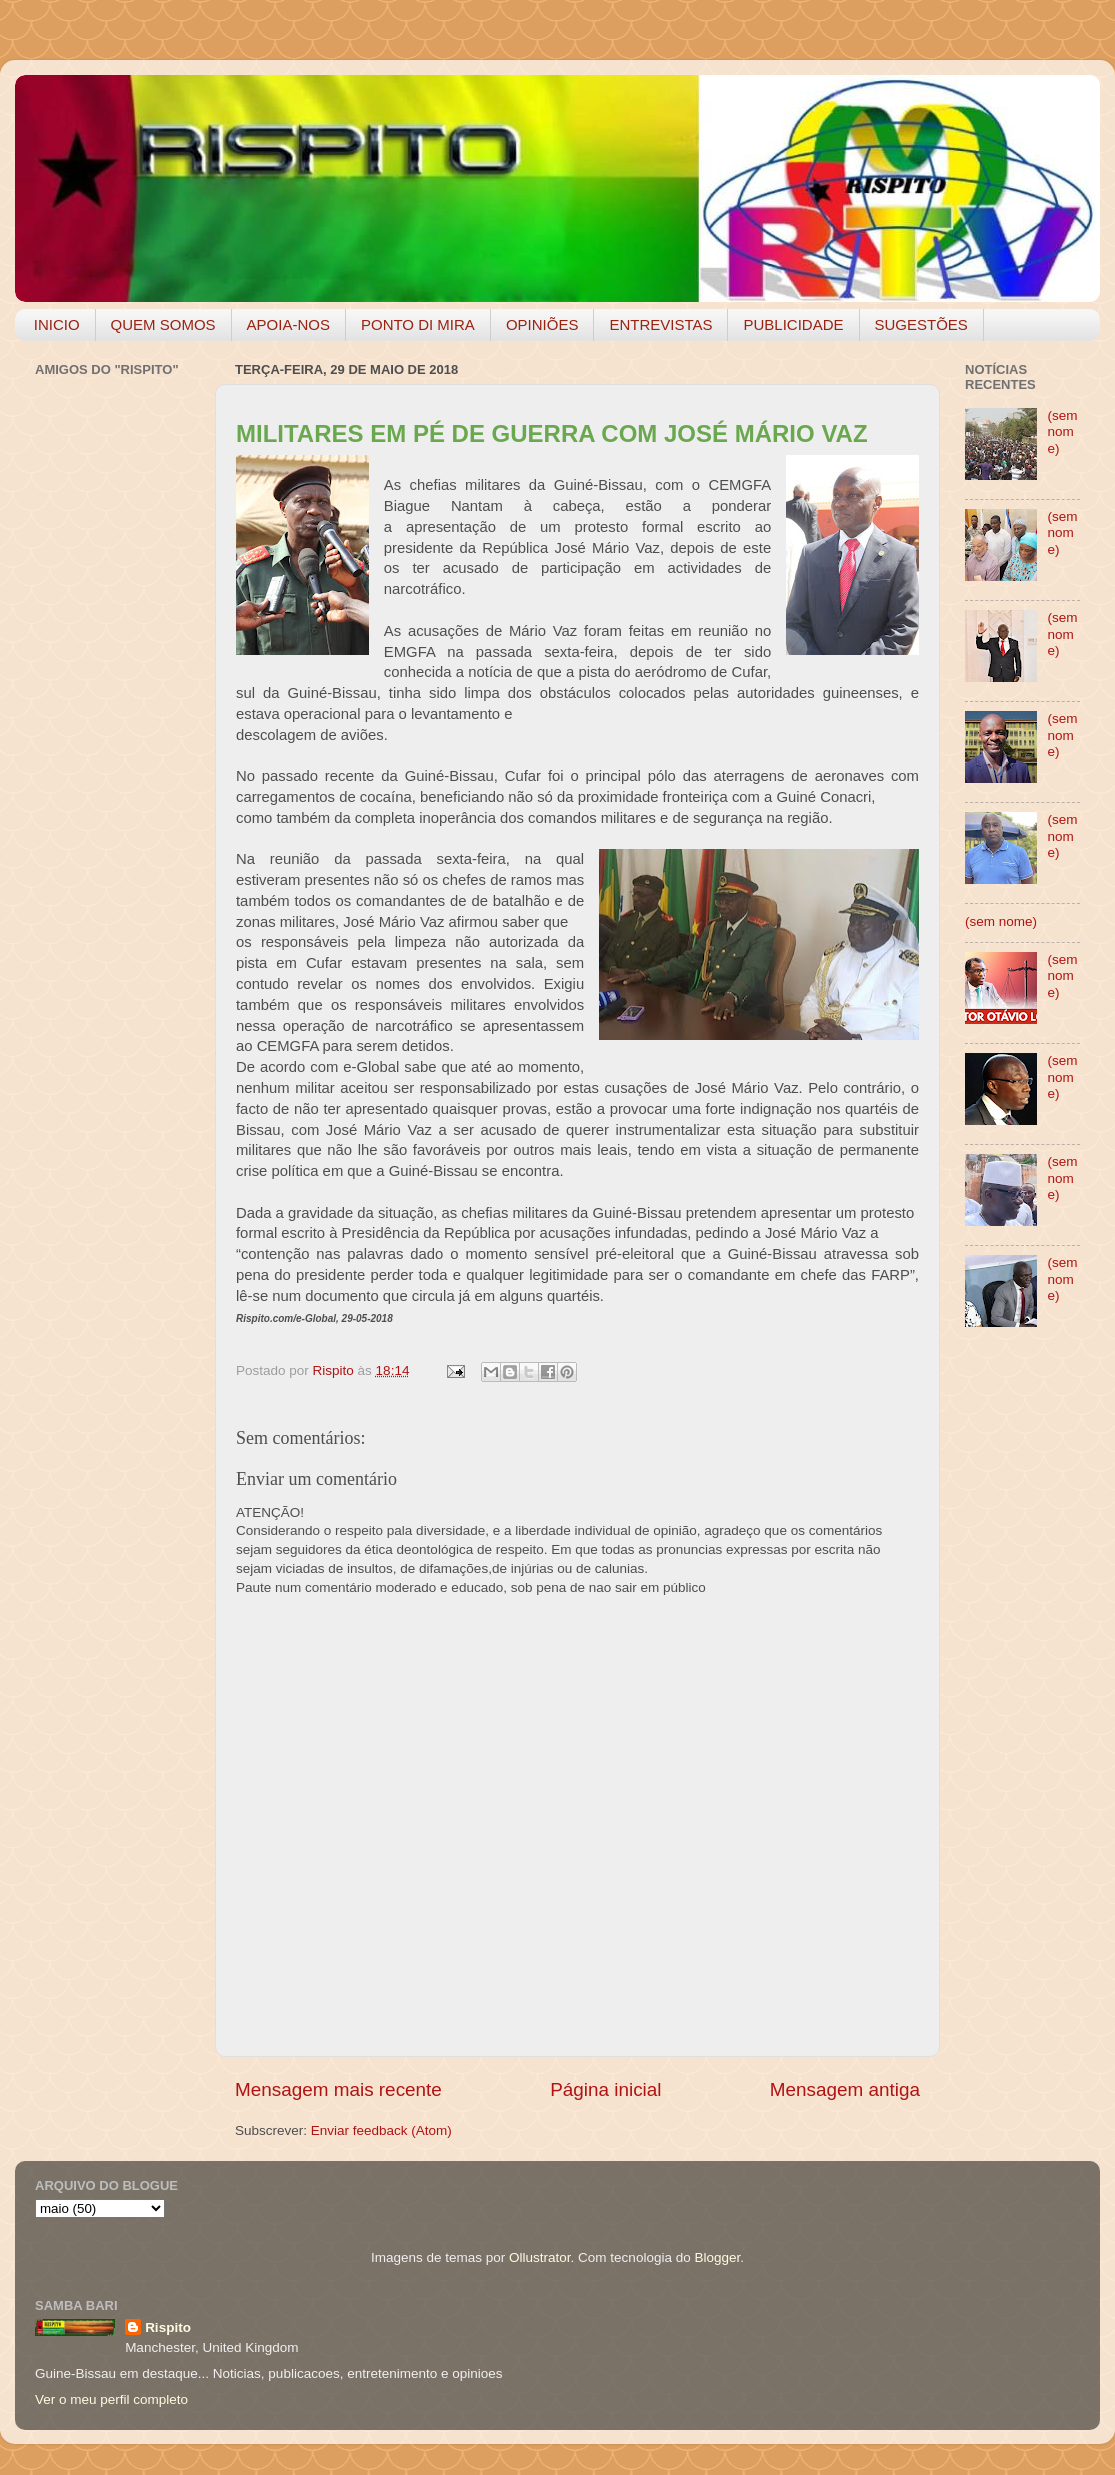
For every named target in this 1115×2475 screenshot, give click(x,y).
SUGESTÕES (921, 324)
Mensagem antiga (845, 2089)
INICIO (57, 324)
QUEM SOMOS (163, 324)
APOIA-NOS (288, 324)
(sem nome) (1062, 431)
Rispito (168, 2327)
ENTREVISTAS (660, 324)
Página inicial (605, 2089)
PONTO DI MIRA (418, 324)
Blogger (717, 2257)
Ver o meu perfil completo (111, 2399)
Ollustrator (540, 2257)
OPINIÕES (542, 324)
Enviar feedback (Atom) (381, 2130)
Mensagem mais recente (338, 2089)
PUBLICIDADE (793, 324)
